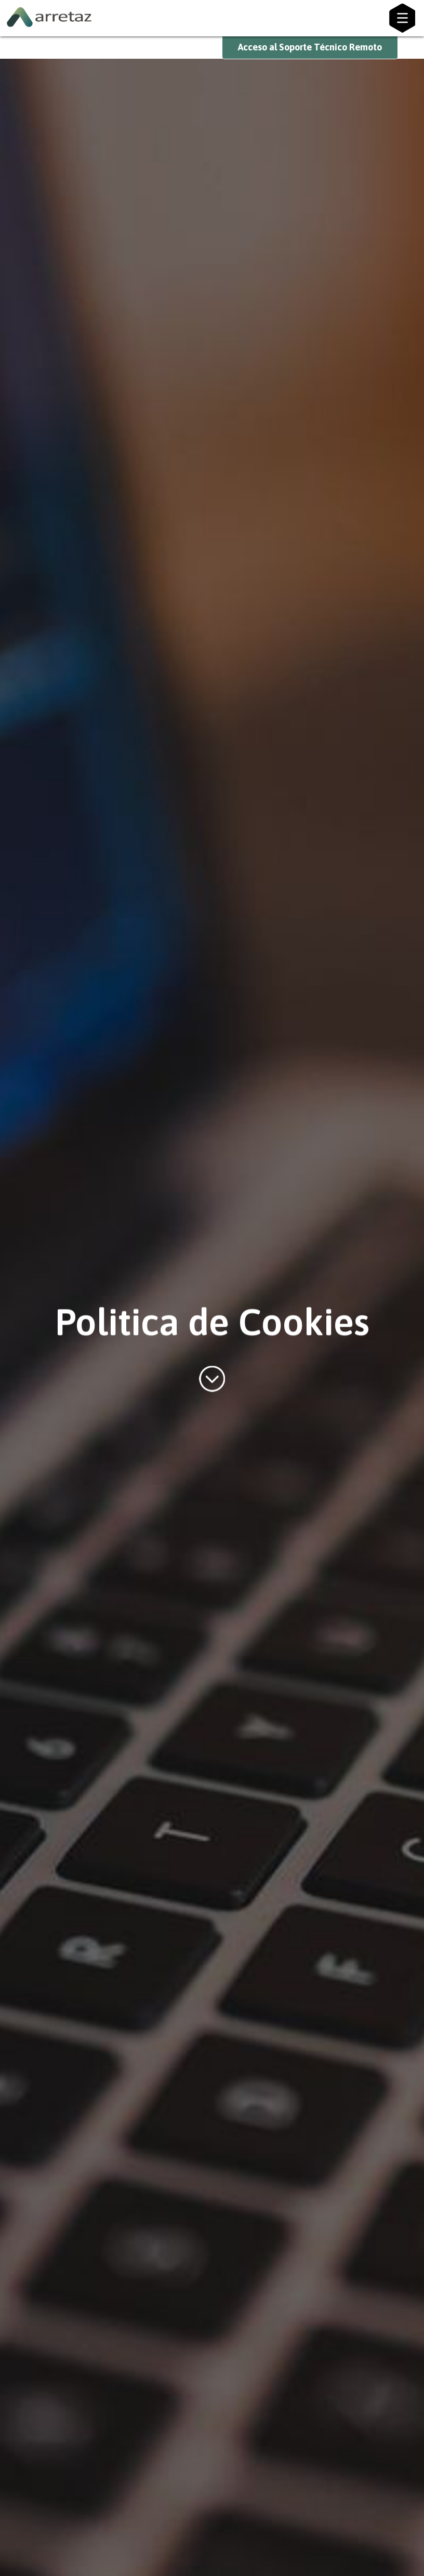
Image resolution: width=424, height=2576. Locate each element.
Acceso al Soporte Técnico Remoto (310, 47)
